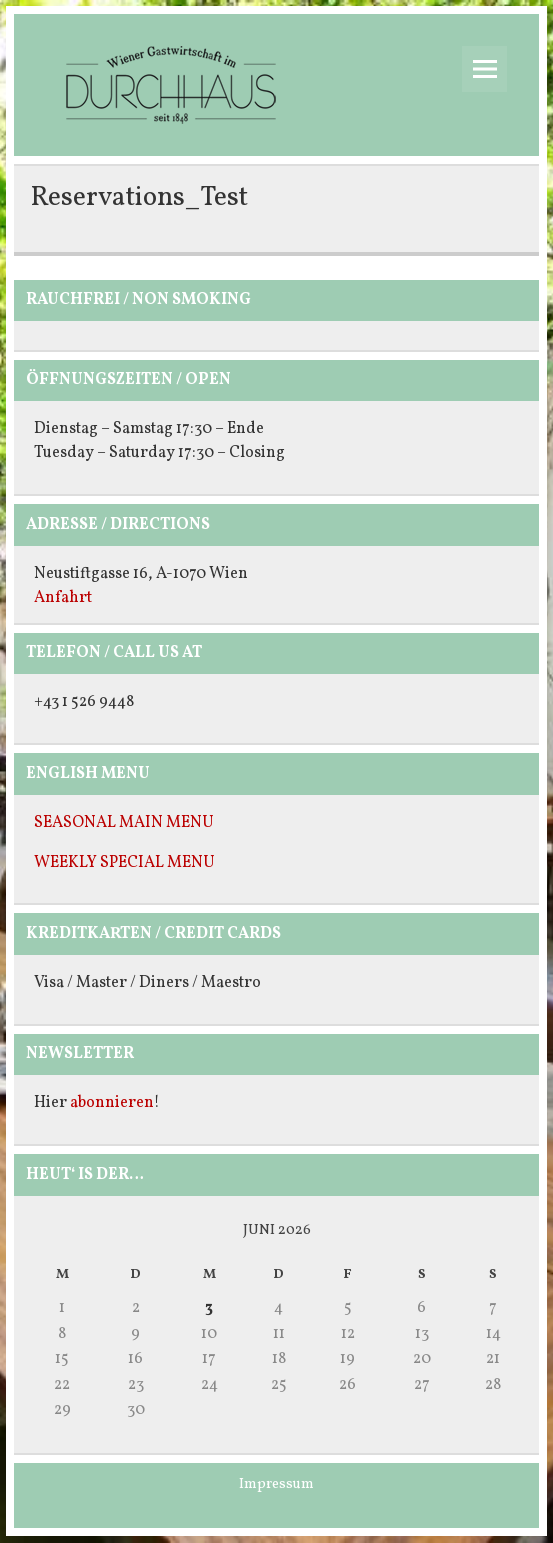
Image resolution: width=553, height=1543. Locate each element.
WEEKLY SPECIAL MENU (124, 863)
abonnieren (112, 1103)
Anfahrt (63, 598)
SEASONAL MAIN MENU (124, 823)
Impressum (276, 1484)
